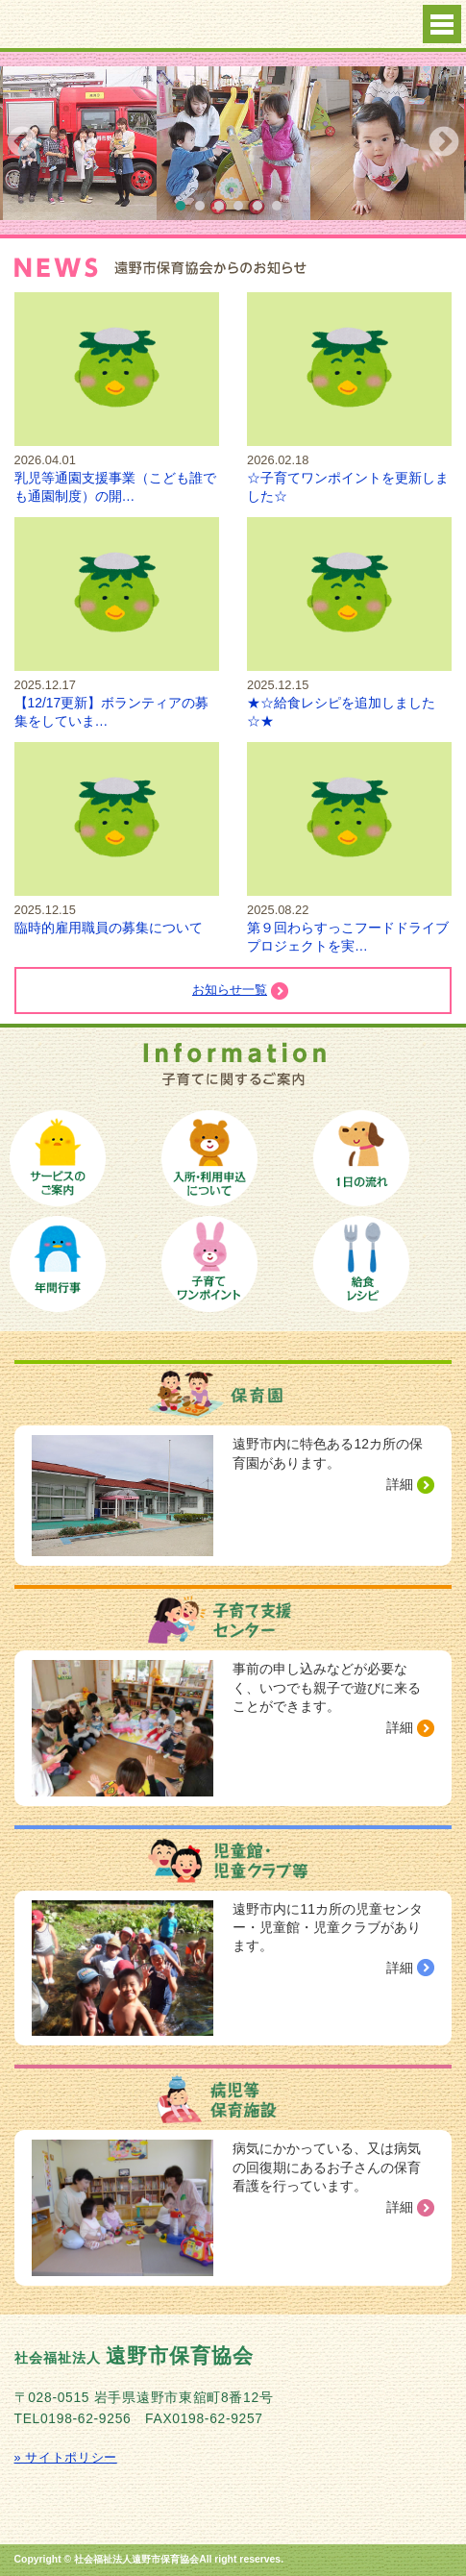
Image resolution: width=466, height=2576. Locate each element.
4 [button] (243, 210)
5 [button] (262, 210)
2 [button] (204, 210)
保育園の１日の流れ (361, 1158)
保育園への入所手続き (209, 1158)
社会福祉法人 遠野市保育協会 (125, 25)
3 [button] (223, 210)
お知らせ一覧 (229, 990)
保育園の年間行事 (58, 1264)
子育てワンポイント (209, 1264)
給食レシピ (361, 1264)
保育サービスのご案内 (58, 1158)
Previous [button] (22, 143)
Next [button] (444, 143)
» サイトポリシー (65, 2458)
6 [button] (281, 210)
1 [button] (185, 210)
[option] (233, 143)
